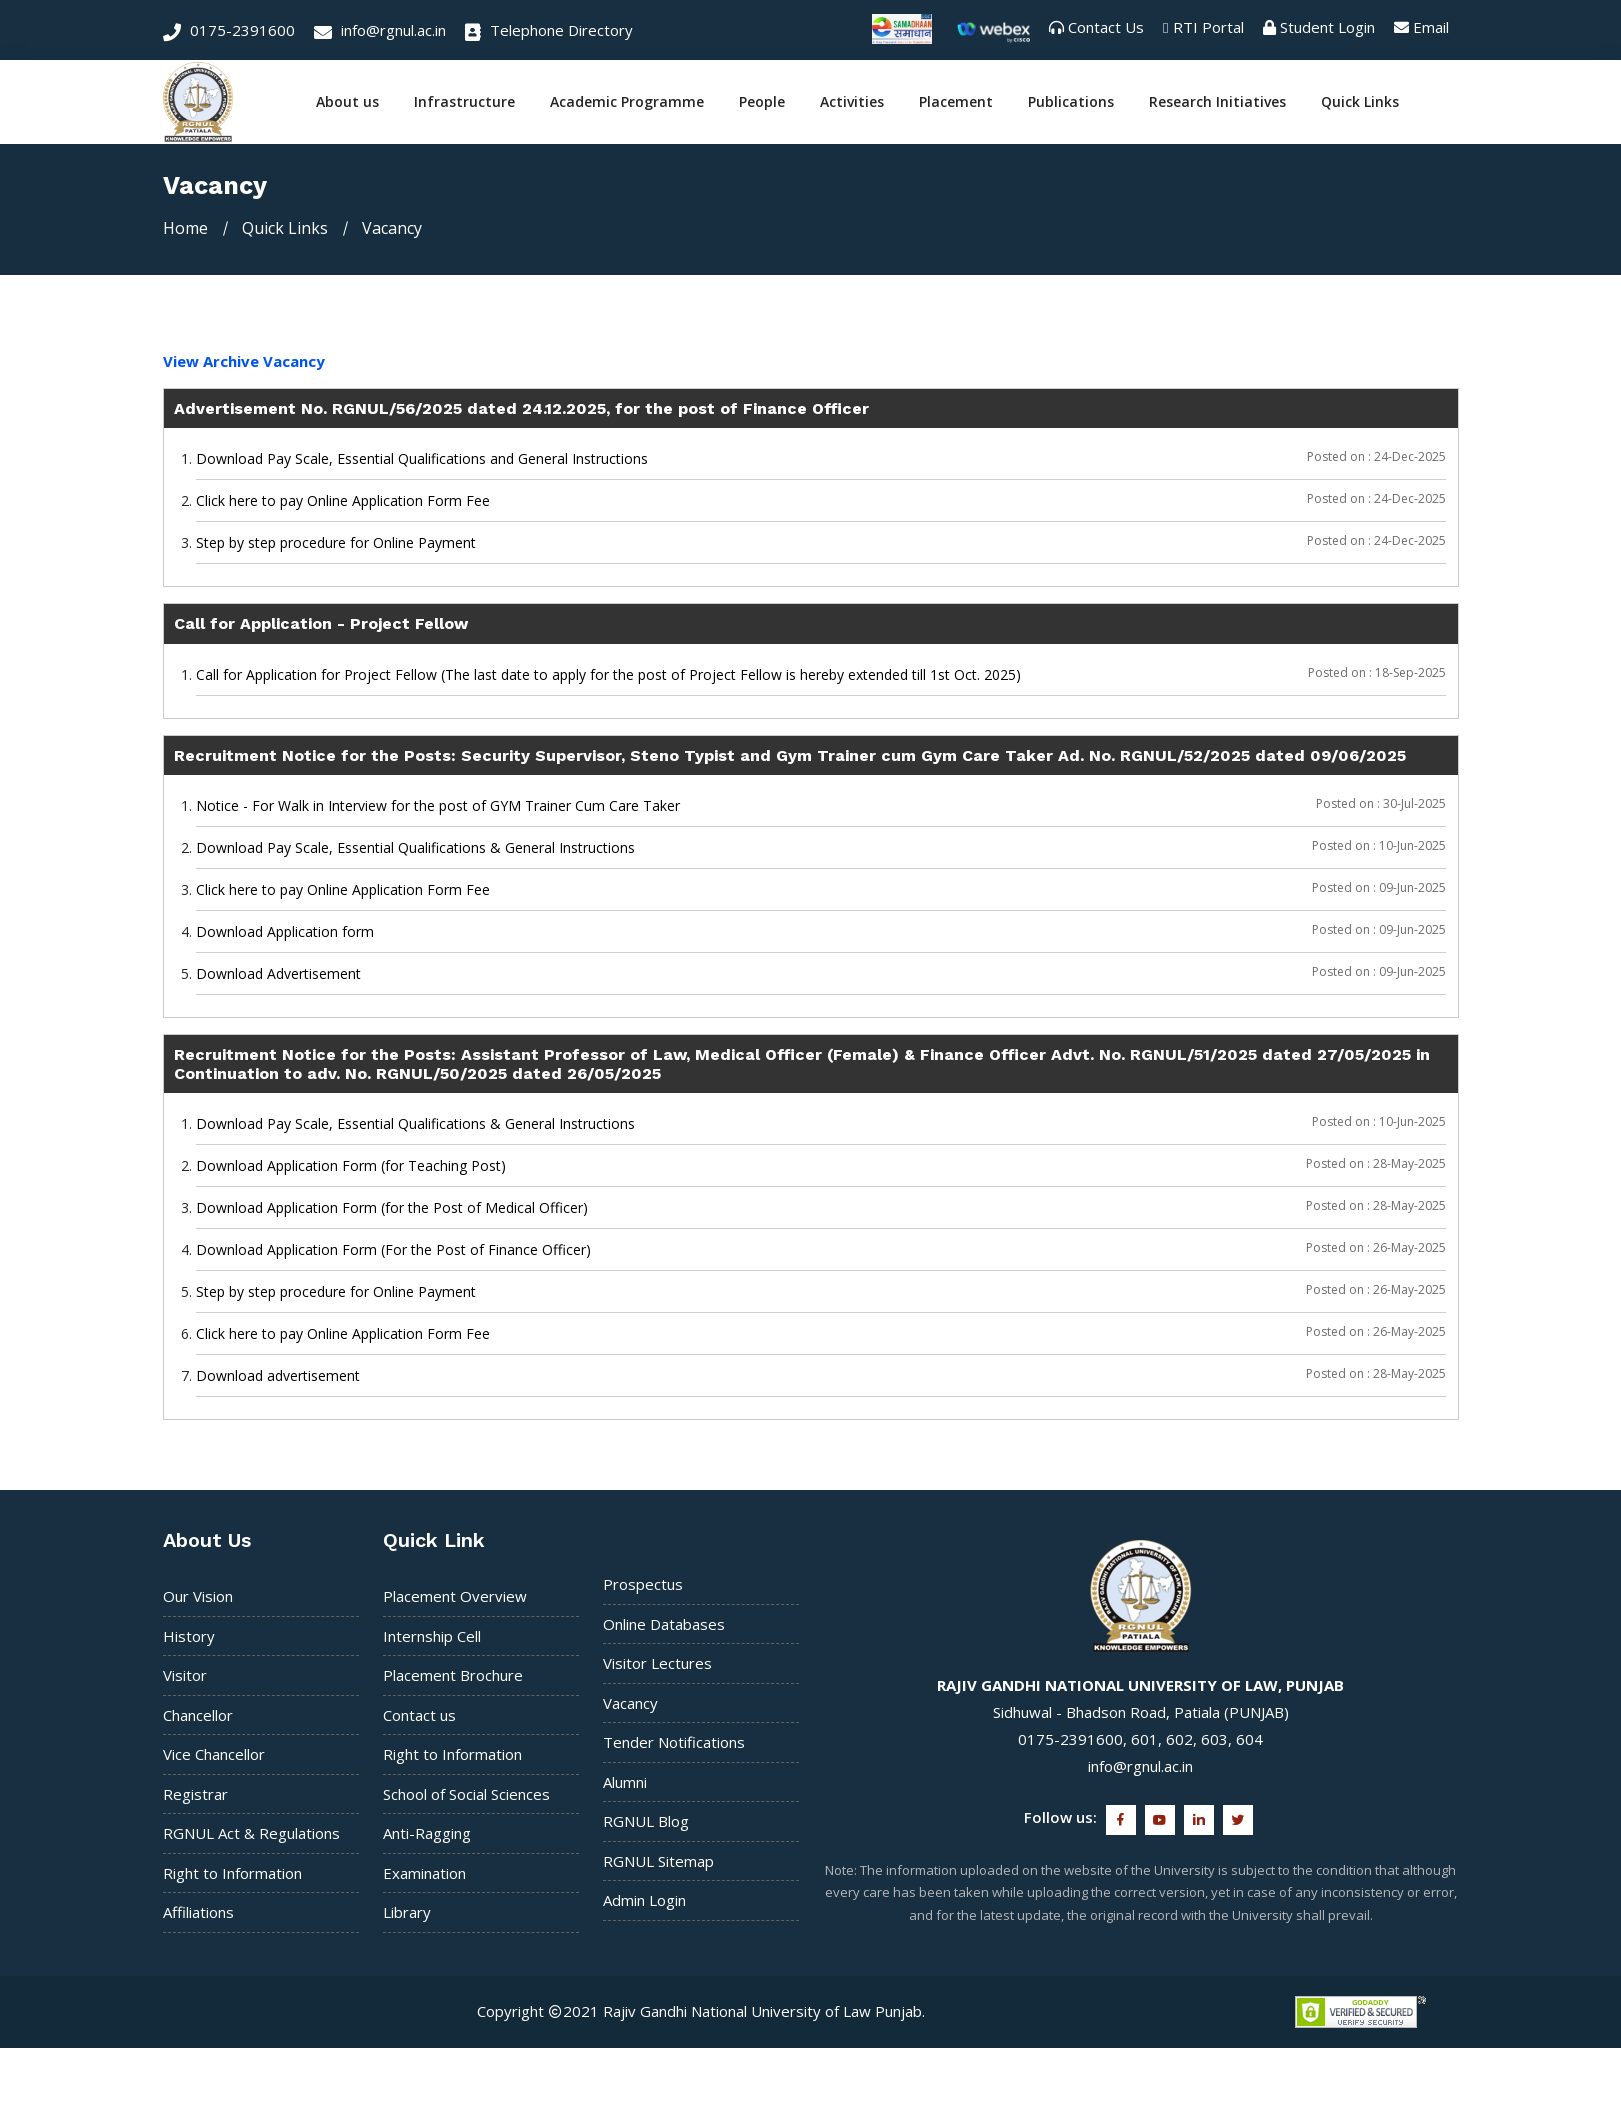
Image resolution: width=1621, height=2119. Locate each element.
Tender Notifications (674, 1742)
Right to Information (232, 1873)
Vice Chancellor (214, 1754)
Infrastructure (464, 102)
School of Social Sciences (466, 1794)
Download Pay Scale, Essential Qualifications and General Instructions (422, 458)
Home (185, 228)
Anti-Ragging (427, 1833)
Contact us (419, 1715)
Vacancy (630, 1703)
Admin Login (644, 1900)
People (762, 102)
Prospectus (643, 1584)
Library (407, 1912)
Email (1431, 27)
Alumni (625, 1782)
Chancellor (198, 1715)
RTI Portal (1208, 27)
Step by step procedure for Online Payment (336, 542)
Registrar (195, 1794)
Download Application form (285, 931)
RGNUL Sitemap (658, 1861)
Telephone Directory (549, 30)
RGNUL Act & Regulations (251, 1833)
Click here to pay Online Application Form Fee (343, 500)
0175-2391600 (229, 30)
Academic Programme (627, 102)
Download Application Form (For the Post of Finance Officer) (393, 1249)
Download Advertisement (278, 973)
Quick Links (1360, 102)
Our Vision (198, 1596)
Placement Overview (455, 1596)
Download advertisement (278, 1375)
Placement (956, 102)
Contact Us (1106, 27)
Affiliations (198, 1912)
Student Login (1327, 27)
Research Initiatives (1217, 102)
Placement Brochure (453, 1675)
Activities (852, 102)
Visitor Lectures (657, 1663)
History (189, 1636)
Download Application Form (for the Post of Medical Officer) (392, 1207)
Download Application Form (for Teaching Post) (351, 1165)
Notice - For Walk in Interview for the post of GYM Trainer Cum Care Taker (438, 805)
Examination (424, 1873)
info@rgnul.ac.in (380, 30)
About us (347, 102)
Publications (1071, 102)
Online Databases (664, 1624)
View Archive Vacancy (244, 361)
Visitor (185, 1675)
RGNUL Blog (646, 1821)
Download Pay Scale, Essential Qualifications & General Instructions (415, 847)
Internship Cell (432, 1636)
